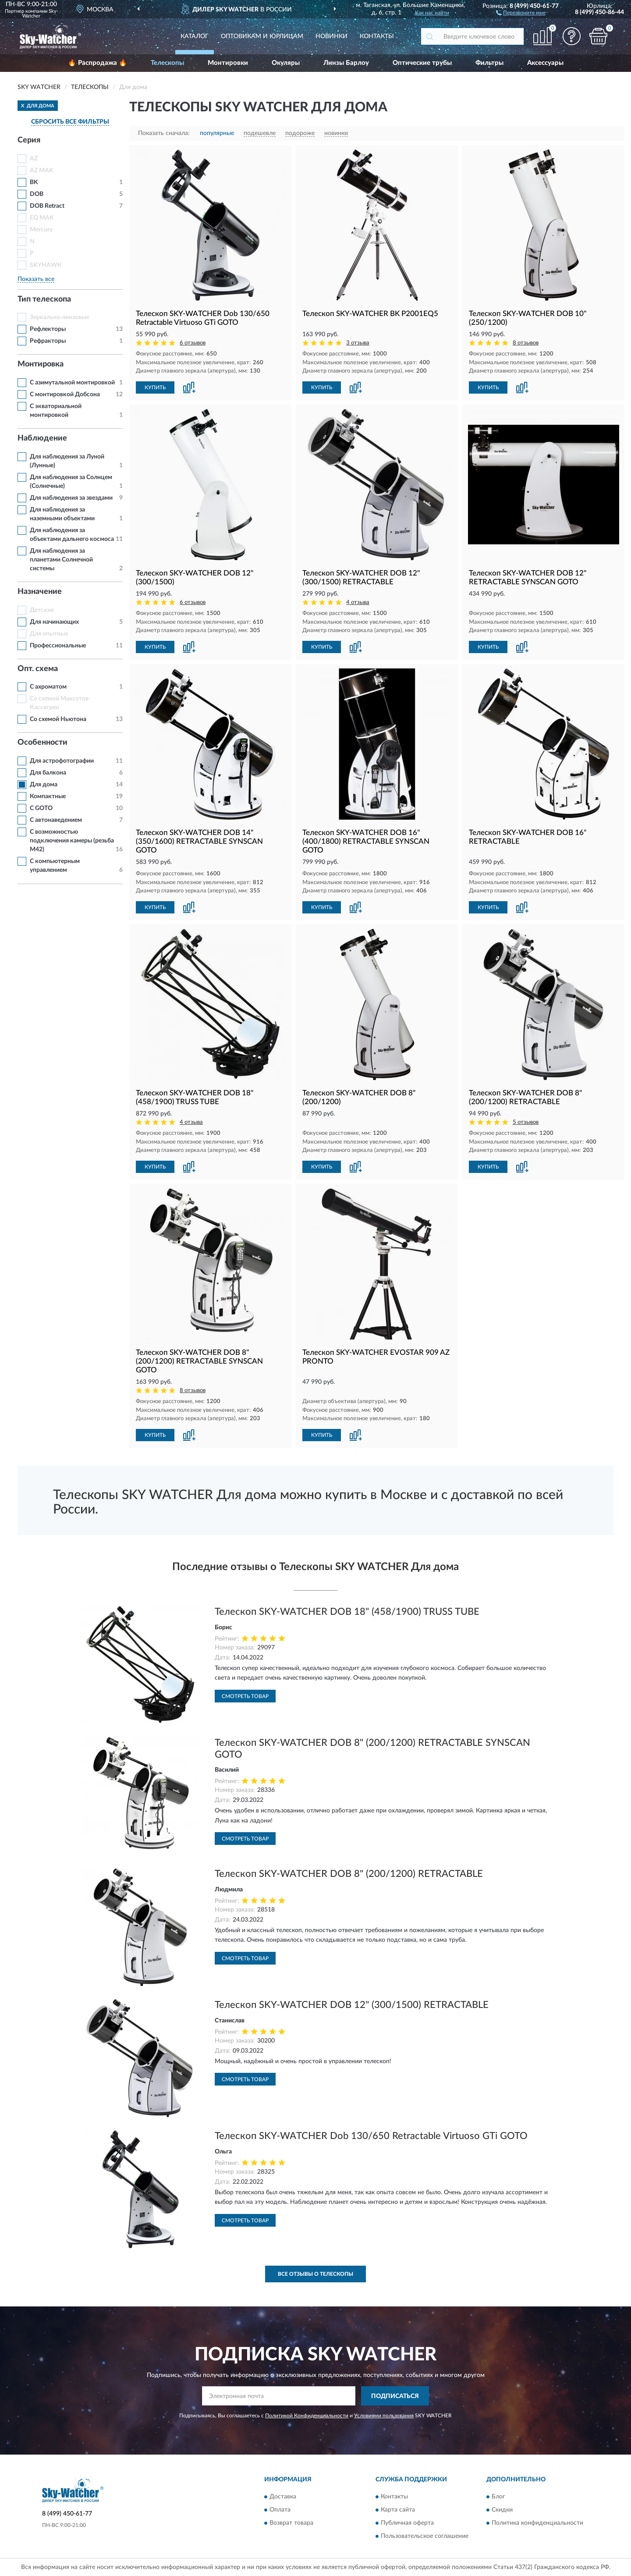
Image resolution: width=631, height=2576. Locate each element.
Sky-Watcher (40, 13)
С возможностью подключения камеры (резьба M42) (72, 841)
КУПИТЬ (155, 387)
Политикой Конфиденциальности (306, 2415)
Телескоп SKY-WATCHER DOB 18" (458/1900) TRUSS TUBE (347, 1612)
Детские (42, 610)
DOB (36, 194)
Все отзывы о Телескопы (315, 2274)
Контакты (377, 36)
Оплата (280, 2510)
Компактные (48, 796)
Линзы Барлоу (346, 63)
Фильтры (489, 63)
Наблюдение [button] (42, 438)
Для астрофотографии (62, 761)
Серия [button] (29, 140)
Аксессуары (545, 63)
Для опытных (49, 634)
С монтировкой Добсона (65, 394)
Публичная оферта (407, 2523)
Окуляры (286, 63)
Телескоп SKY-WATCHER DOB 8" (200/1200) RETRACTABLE (349, 1874)
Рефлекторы (48, 329)
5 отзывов (526, 1122)
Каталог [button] (195, 36)
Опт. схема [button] (38, 669)
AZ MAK (41, 170)
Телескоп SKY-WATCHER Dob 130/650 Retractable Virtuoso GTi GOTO (371, 2136)
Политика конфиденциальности (537, 2523)
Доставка (282, 2497)
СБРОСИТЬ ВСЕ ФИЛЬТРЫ (70, 122)
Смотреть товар (245, 1696)
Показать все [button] (36, 279)
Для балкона (48, 773)
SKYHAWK (46, 265)
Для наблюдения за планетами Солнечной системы (61, 560)
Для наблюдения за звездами (71, 498)
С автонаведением (56, 820)
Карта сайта (398, 2510)
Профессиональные (58, 646)
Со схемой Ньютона (58, 719)
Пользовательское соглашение (424, 2536)
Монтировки (228, 63)
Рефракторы (48, 341)
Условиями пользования (384, 2415)
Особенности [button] (42, 742)
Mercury (41, 230)
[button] (521, 12)
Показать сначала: (164, 133)
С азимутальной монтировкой (72, 383)
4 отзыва (357, 602)
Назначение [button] (40, 592)
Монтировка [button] (41, 364)
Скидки (502, 2510)
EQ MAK (42, 218)
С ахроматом (48, 687)
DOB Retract (47, 206)
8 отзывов (526, 343)
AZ (34, 159)
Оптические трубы (422, 63)
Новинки (331, 36)
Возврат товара (291, 2523)
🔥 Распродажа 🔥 (97, 63)
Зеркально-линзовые (59, 317)
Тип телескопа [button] (44, 299)
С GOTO (41, 808)
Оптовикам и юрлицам (262, 36)
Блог (498, 2497)
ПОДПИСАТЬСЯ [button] (395, 2396)
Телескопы (167, 63)
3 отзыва (357, 343)
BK (34, 182)
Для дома (43, 785)
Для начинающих (54, 622)
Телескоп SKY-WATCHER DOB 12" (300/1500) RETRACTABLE (352, 2005)
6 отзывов (193, 343)
